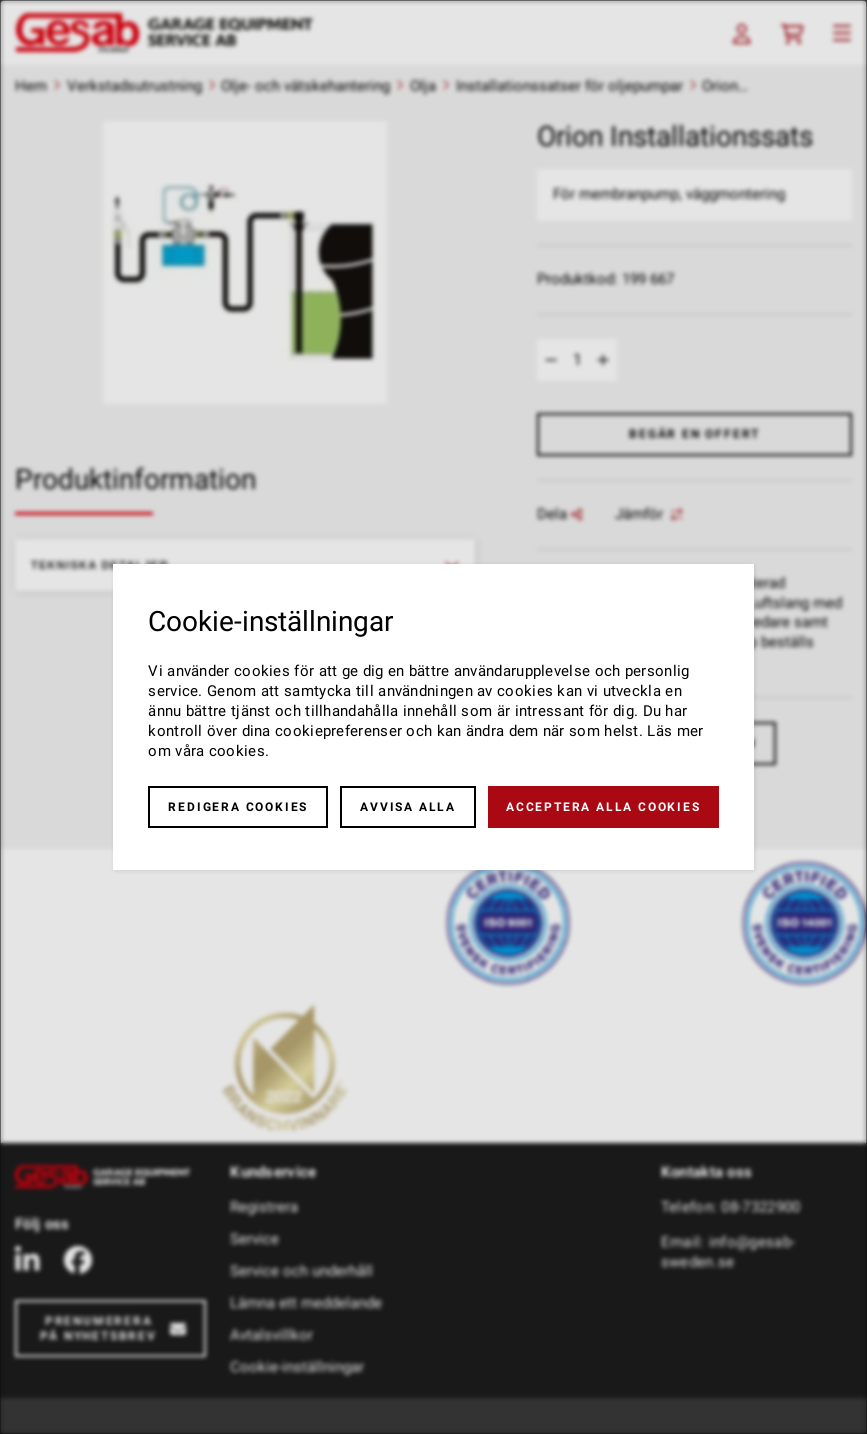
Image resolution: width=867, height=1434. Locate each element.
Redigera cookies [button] (238, 807)
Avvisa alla (408, 807)
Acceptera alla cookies (603, 807)
